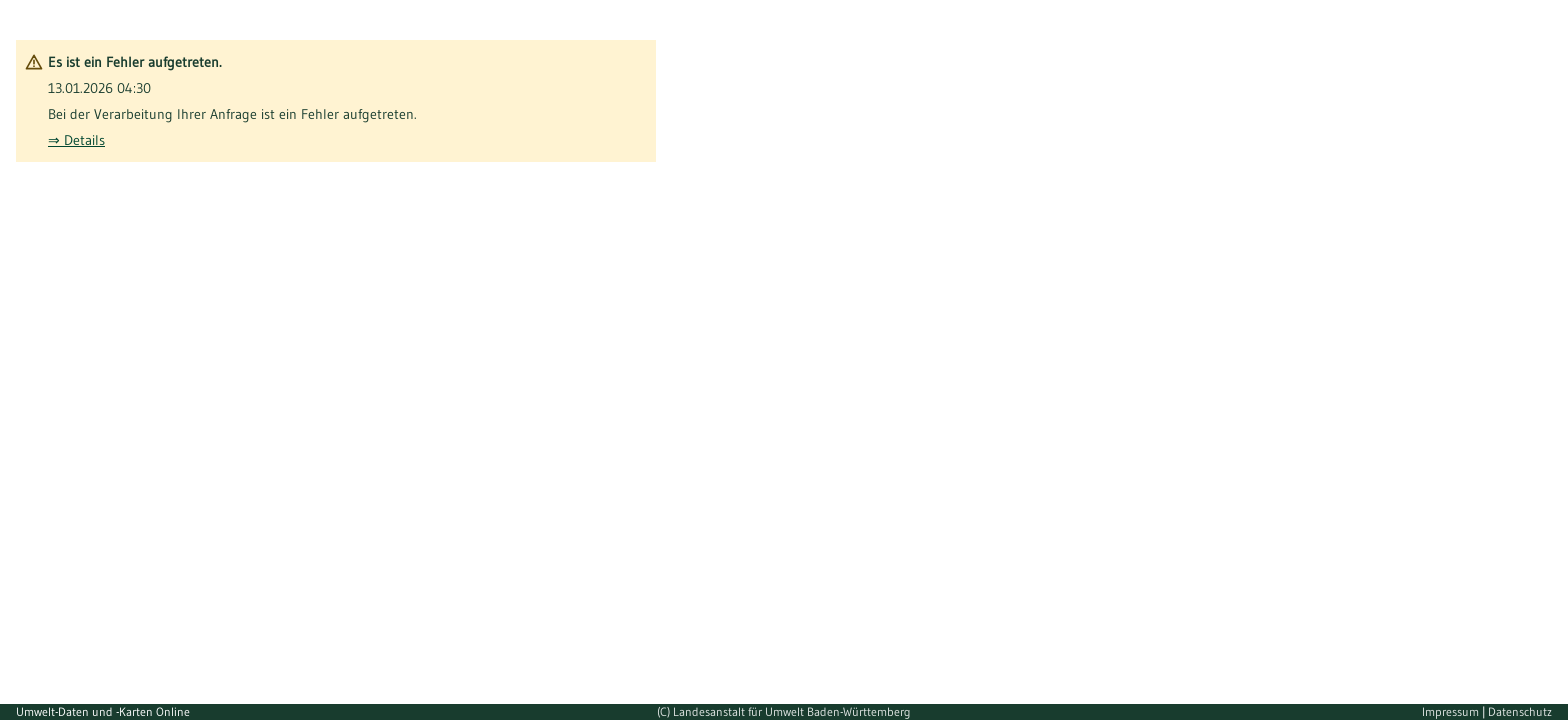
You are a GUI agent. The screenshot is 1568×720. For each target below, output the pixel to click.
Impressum (1452, 711)
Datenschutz (1520, 711)
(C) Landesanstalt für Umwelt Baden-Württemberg (784, 711)
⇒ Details (76, 140)
